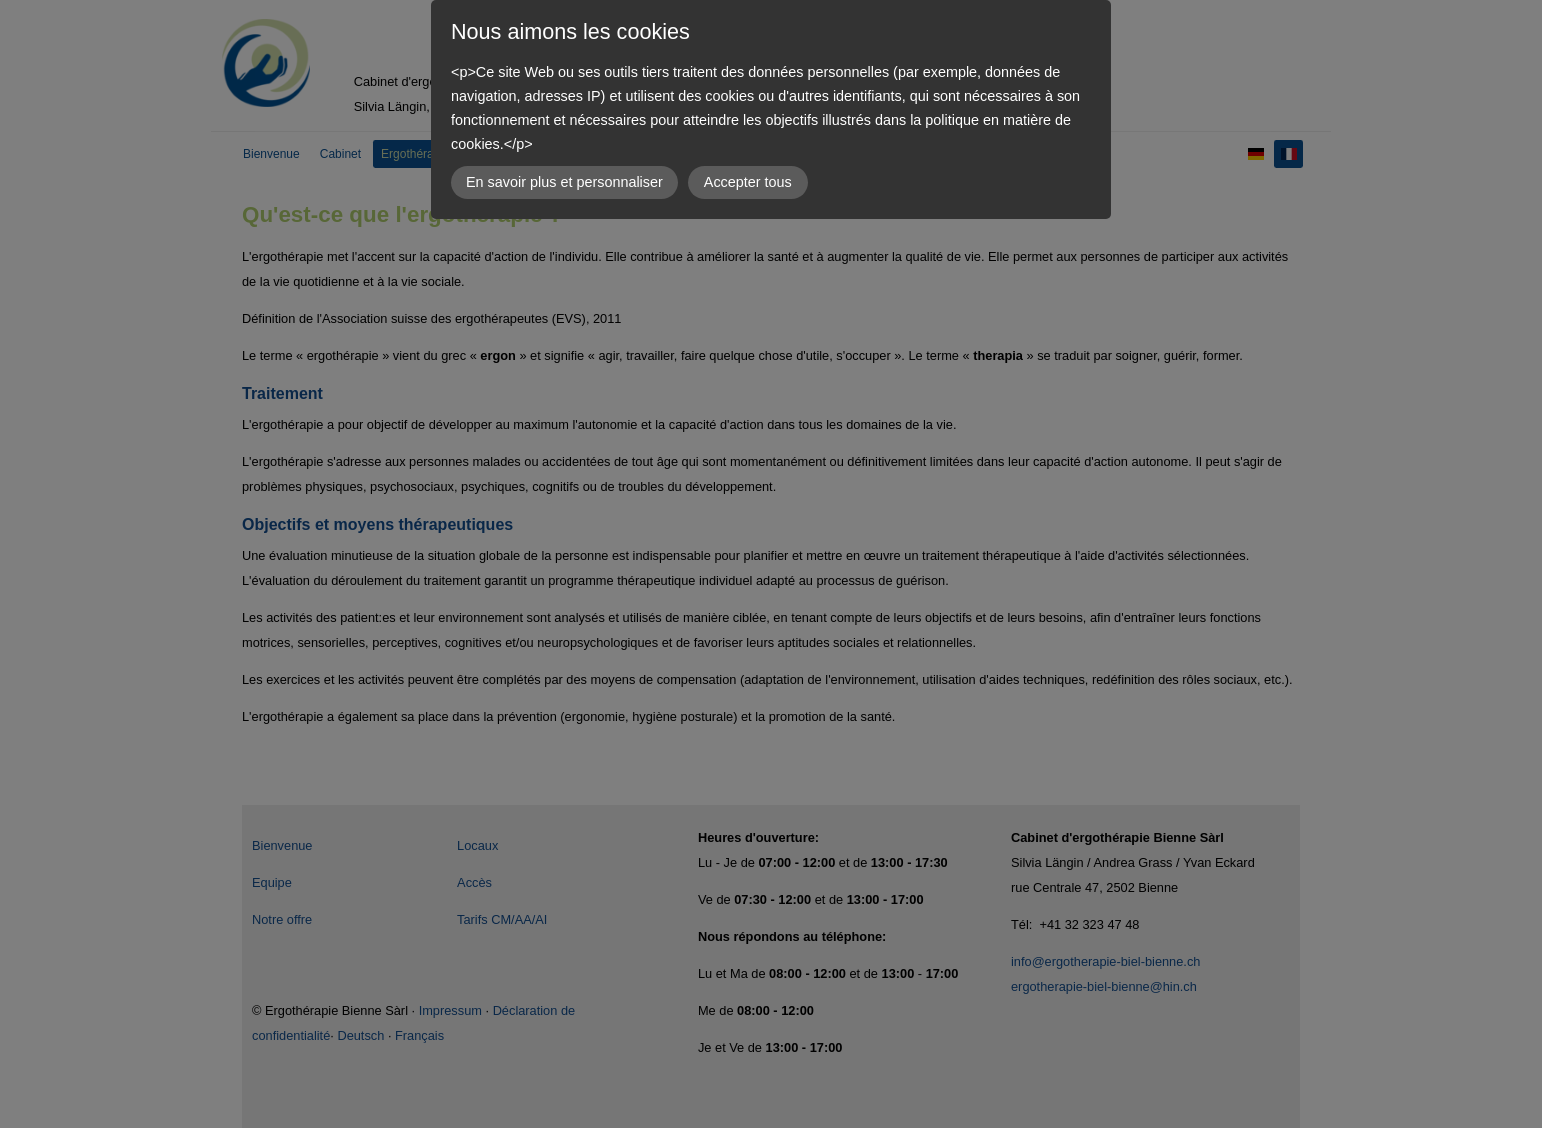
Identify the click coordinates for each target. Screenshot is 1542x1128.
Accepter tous (748, 182)
